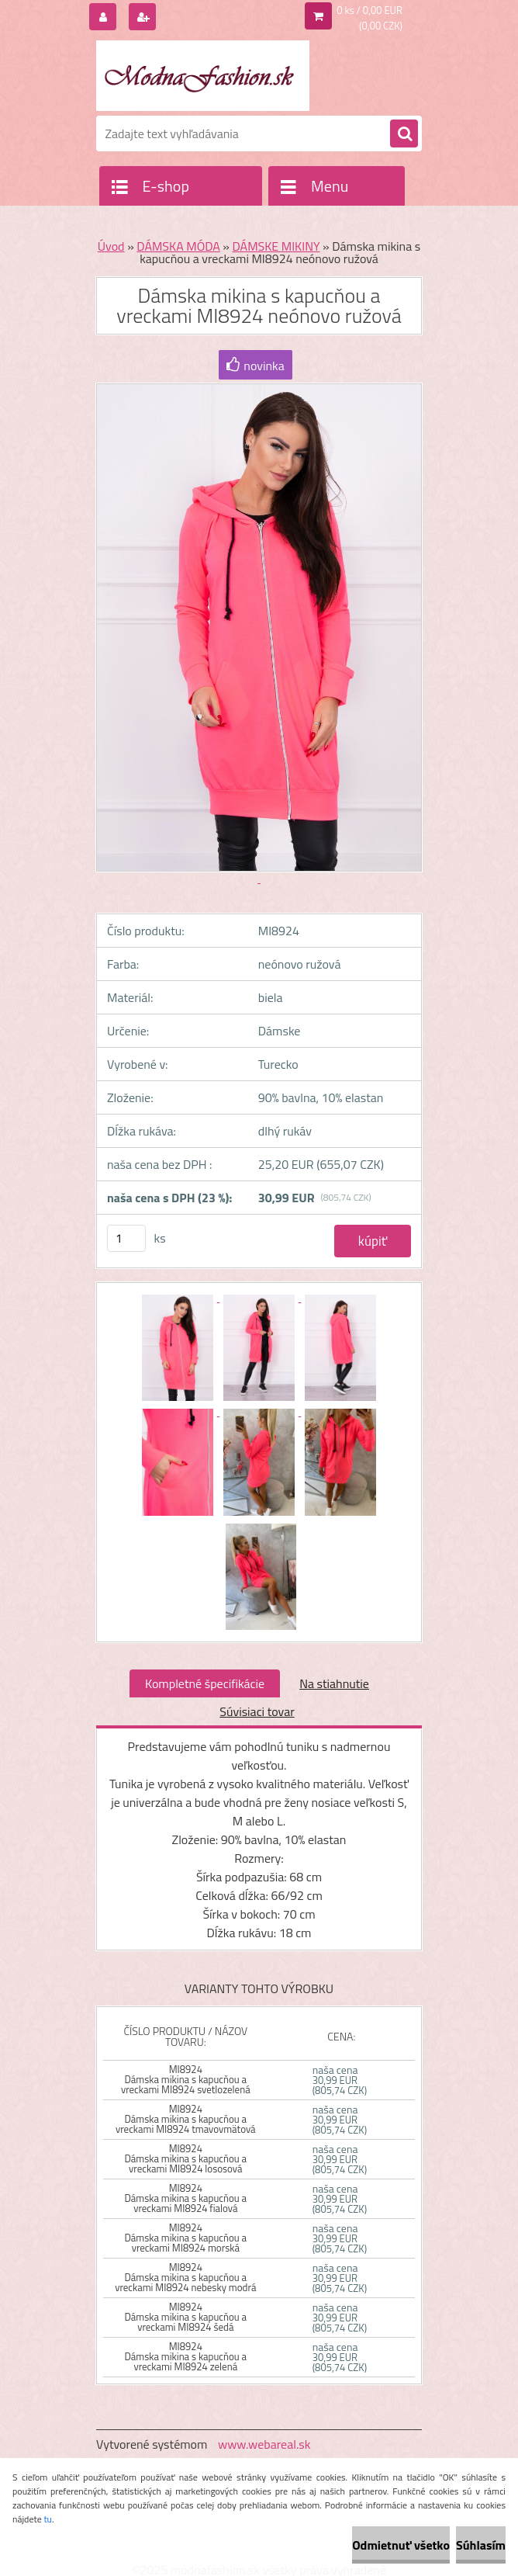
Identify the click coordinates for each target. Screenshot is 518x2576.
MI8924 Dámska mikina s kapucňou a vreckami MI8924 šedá (185, 2317)
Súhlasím (481, 2545)
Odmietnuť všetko (401, 2545)
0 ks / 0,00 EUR (369, 10)
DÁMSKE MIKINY (276, 246)
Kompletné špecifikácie (204, 1683)
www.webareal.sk (264, 2444)
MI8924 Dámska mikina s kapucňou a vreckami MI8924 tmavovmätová (186, 2119)
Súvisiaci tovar (256, 1711)
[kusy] (126, 1238)
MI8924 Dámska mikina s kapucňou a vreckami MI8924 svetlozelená (185, 2079)
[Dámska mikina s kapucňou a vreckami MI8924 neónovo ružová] (178, 1297)
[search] (404, 134)
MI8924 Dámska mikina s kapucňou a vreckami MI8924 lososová (185, 2158)
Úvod (111, 246)
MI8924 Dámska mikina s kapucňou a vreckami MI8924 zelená (185, 2356)
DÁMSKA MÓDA (178, 246)
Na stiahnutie (334, 1683)
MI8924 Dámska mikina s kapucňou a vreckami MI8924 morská (185, 2237)
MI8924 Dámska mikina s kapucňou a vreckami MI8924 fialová (185, 2198)
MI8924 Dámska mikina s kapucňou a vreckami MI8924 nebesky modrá (185, 2277)
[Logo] (202, 75)
